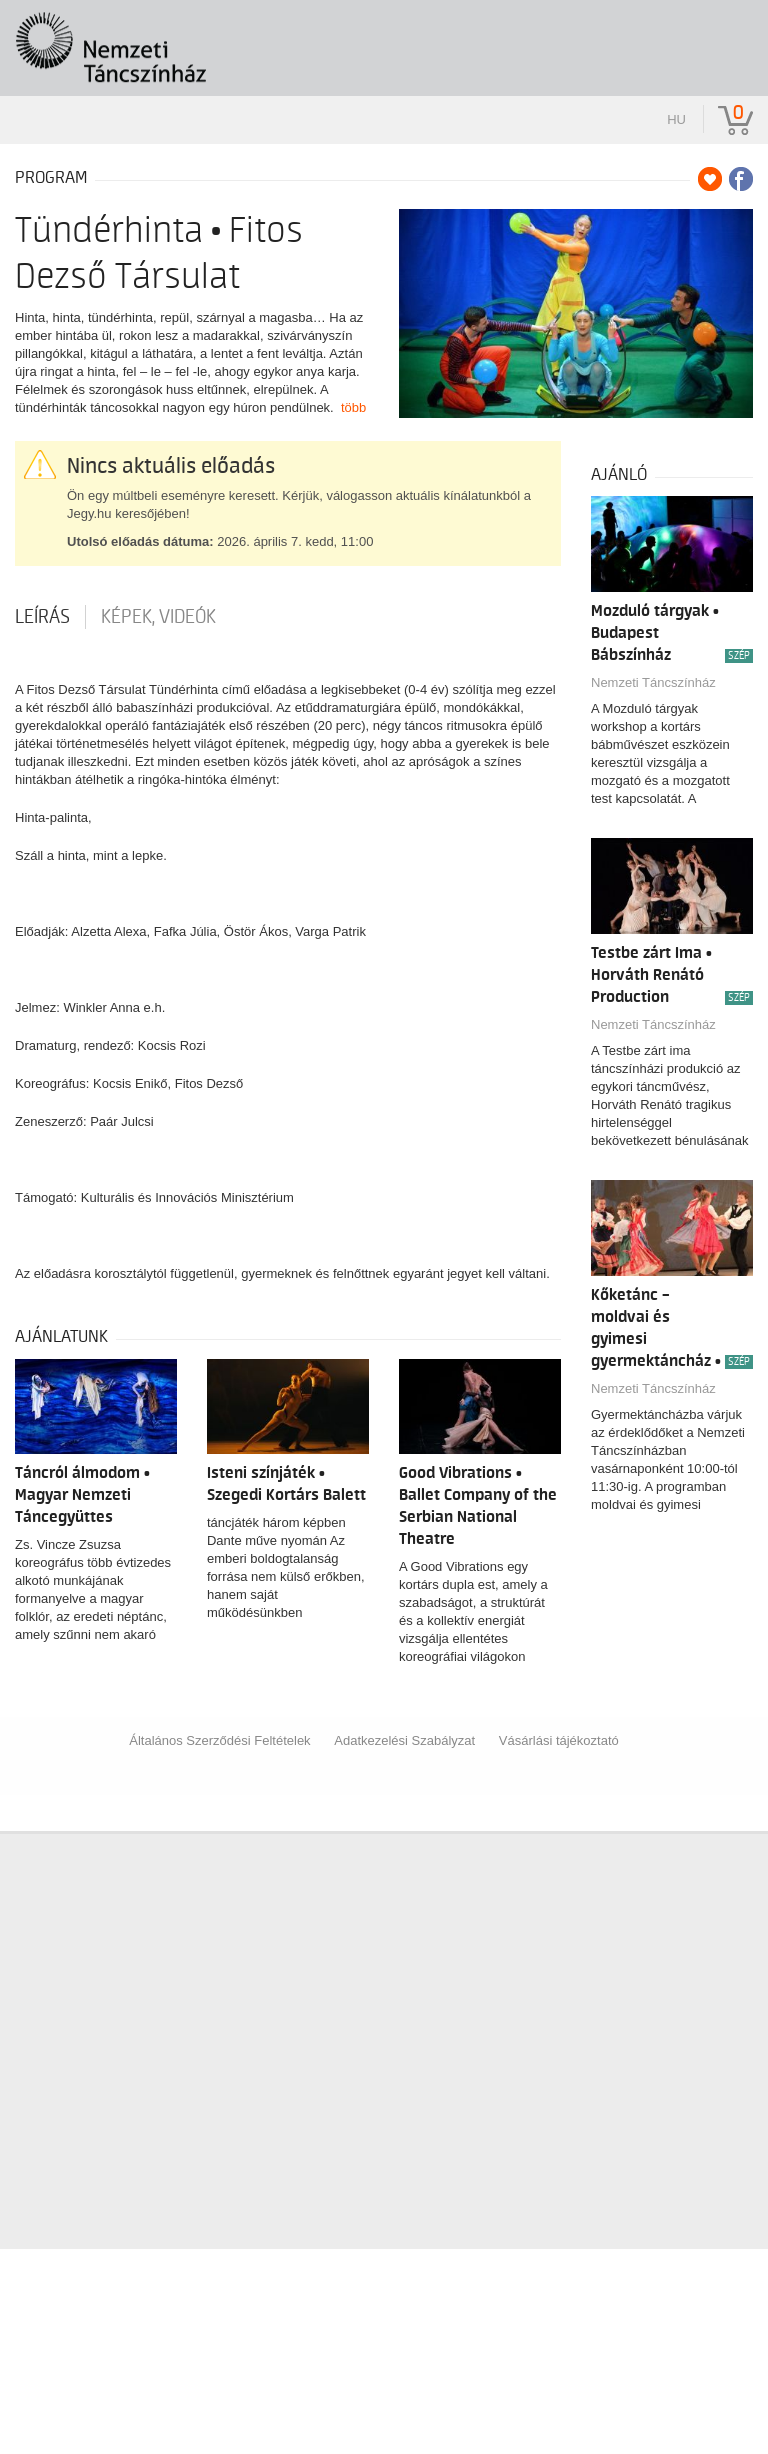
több (353, 407)
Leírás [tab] (42, 617)
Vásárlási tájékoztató (559, 1740)
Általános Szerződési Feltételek (219, 1740)
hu (676, 119)
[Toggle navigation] (725, 34)
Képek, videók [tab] (158, 617)
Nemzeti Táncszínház (653, 682)
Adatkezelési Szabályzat (404, 1740)
